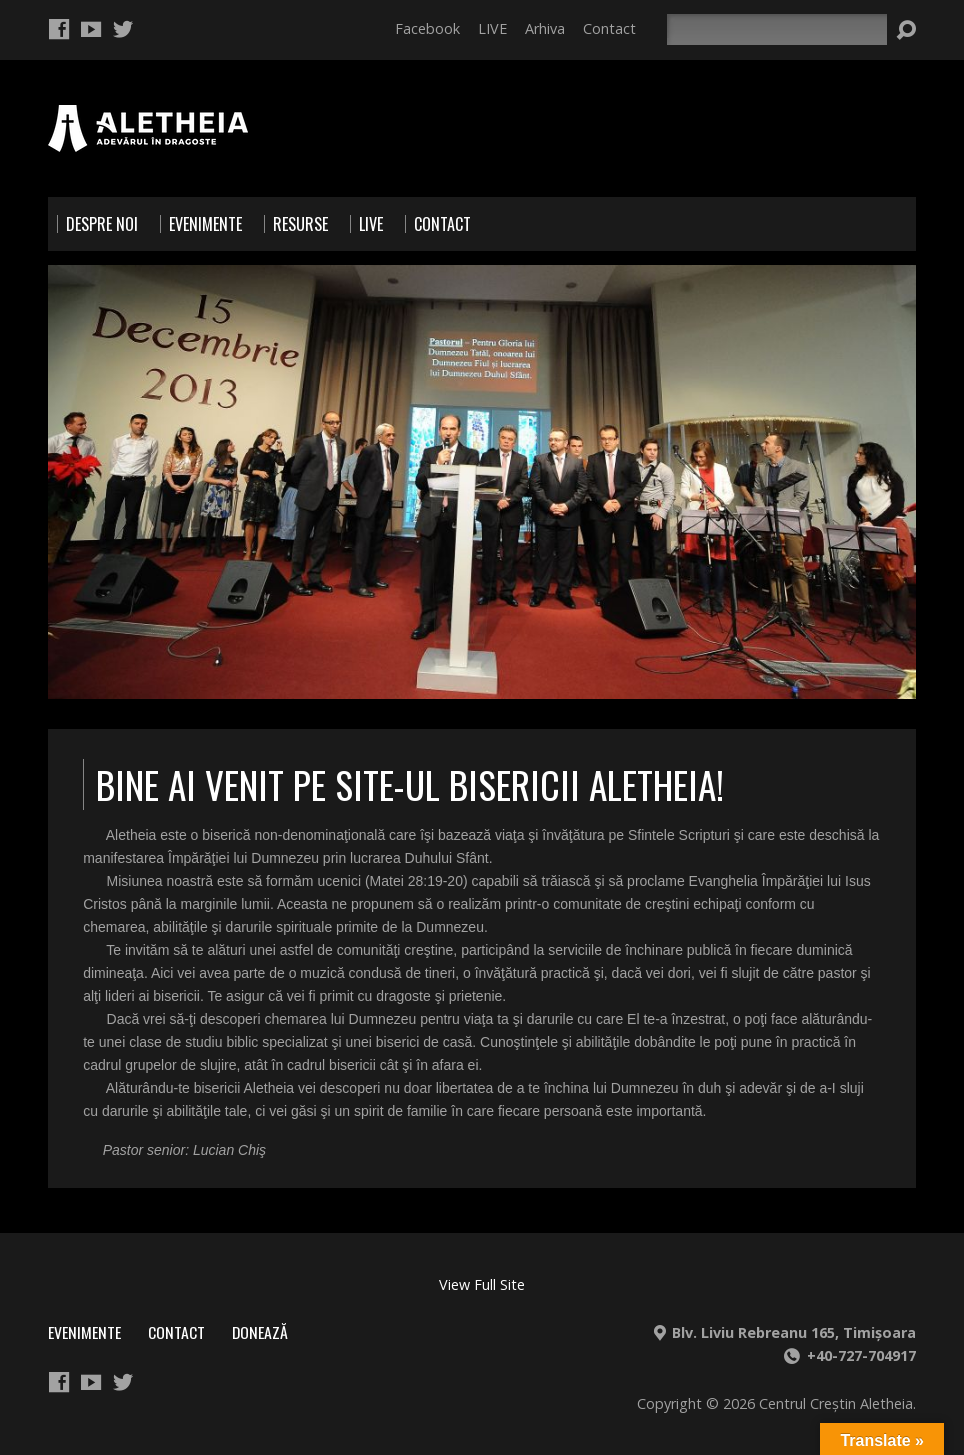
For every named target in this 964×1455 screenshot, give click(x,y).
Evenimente (84, 1332)
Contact (609, 28)
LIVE (492, 28)
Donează (260, 1332)
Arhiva (545, 28)
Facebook (427, 28)
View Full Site (482, 1284)
